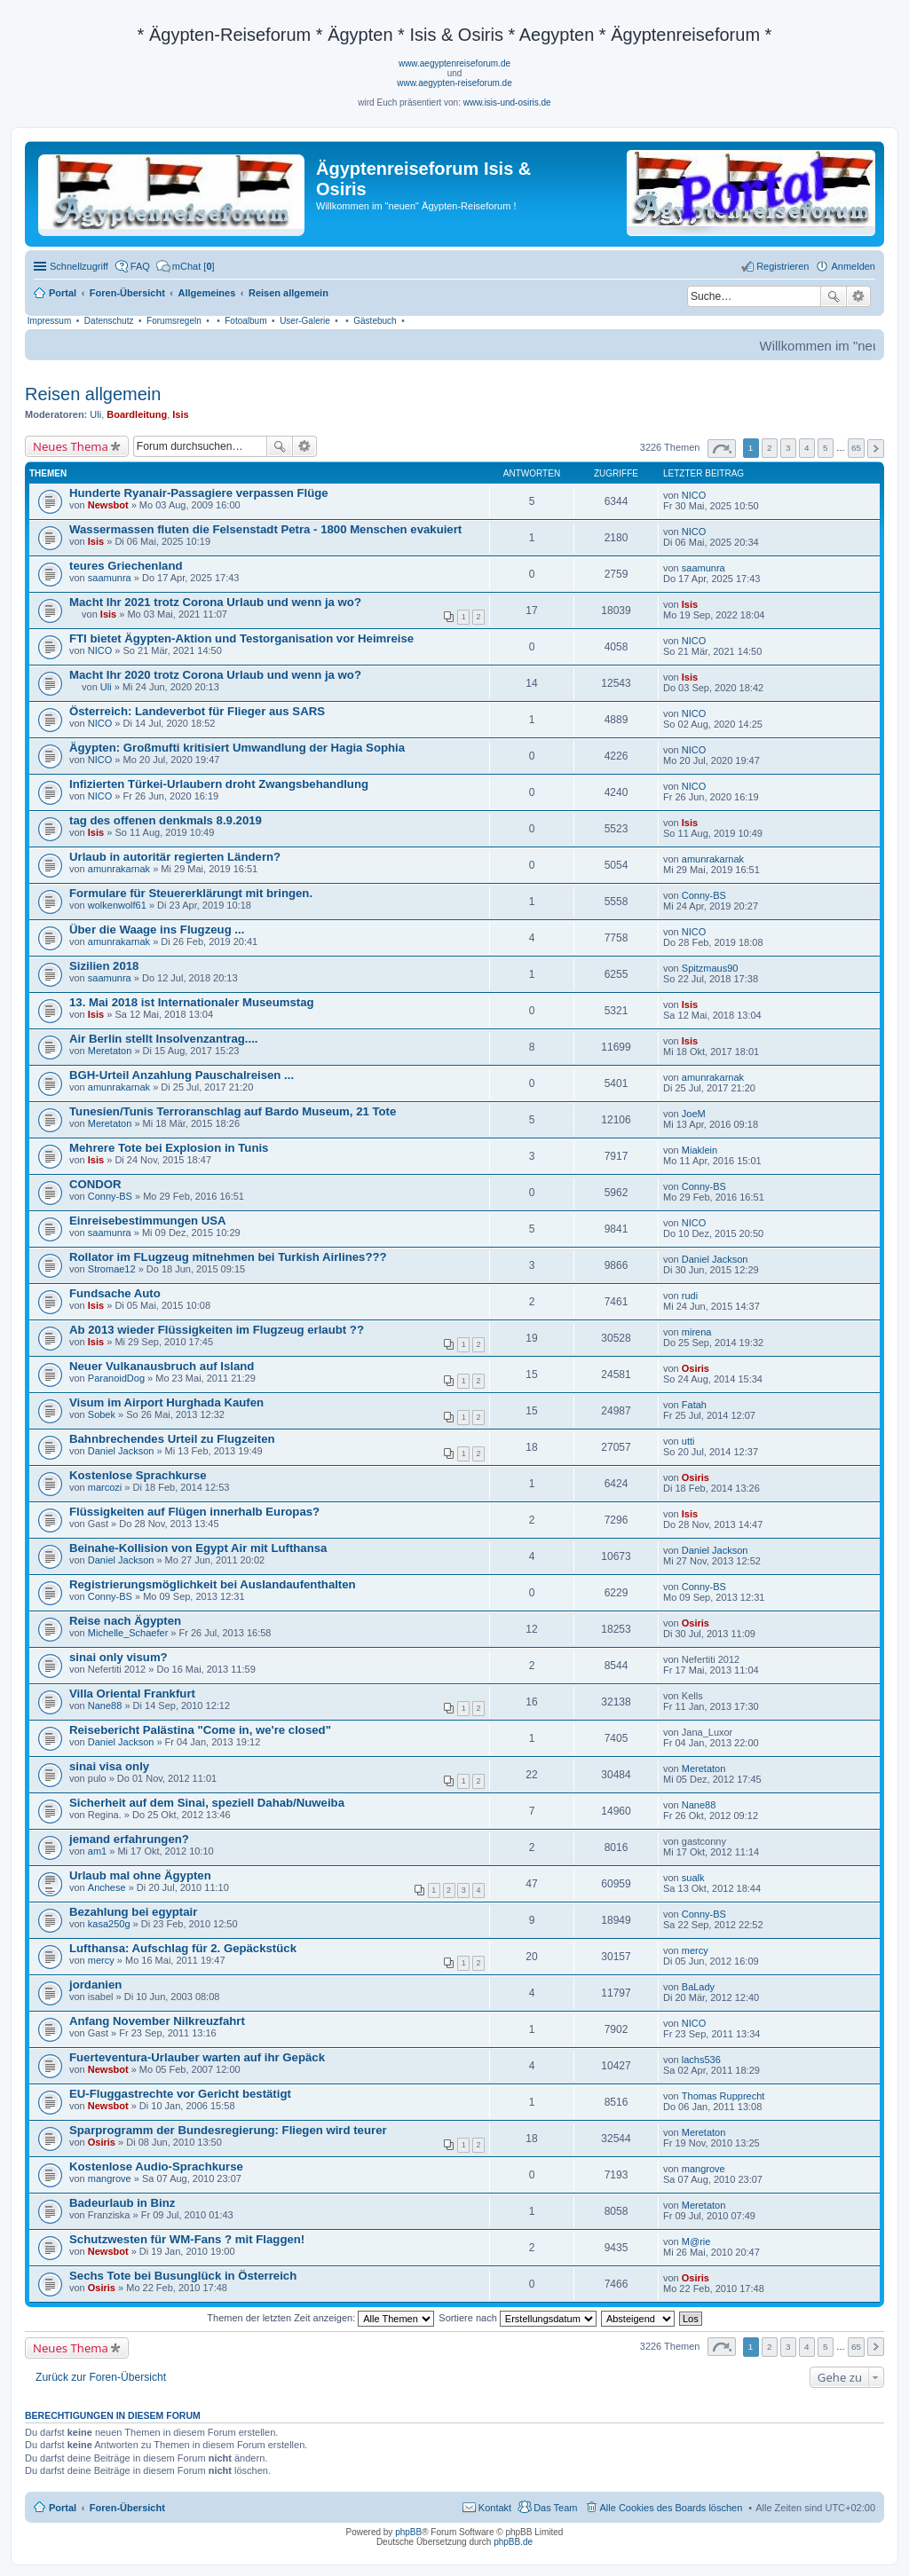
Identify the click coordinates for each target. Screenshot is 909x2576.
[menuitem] (185, 266)
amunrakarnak (119, 868)
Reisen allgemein (93, 394)
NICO (694, 495)
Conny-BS (704, 895)
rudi (690, 1295)
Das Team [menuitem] (555, 2507)
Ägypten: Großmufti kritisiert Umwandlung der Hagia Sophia (237, 747)
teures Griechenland (126, 565)
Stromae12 (112, 1269)
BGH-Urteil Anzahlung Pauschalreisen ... (181, 1075)
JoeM (694, 1113)
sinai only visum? (118, 1657)
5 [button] (825, 448)
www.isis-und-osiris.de (507, 102)
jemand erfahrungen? (129, 1839)
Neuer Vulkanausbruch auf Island (161, 1366)
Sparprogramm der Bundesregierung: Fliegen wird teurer (228, 2130)
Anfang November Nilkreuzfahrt (157, 2021)
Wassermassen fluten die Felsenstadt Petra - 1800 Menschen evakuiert (265, 529)
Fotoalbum (245, 321)
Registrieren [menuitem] (782, 266)
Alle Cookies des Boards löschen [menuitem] (671, 2507)
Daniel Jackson (715, 1259)
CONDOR (95, 1184)
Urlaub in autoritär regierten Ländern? (175, 856)
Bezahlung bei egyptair (133, 1911)
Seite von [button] (721, 448)
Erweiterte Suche (859, 296)
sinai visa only (109, 1766)
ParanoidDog (116, 1378)
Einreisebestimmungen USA (147, 1220)
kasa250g (109, 1923)
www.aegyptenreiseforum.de (454, 63)
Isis (180, 414)
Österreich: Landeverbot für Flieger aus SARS (197, 711)
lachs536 (701, 2059)
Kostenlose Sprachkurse (138, 1475)
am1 (97, 1851)
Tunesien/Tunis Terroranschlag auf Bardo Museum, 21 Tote (232, 1111)
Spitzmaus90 (710, 968)
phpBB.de (513, 2542)
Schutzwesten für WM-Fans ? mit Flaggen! (186, 2239)
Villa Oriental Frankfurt (132, 1693)
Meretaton (110, 1050)
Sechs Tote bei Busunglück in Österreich (182, 2275)
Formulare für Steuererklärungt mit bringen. (190, 893)
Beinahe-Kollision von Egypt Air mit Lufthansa (198, 1548)
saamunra (109, 577)
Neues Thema (70, 446)
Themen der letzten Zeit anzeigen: (320, 2317)
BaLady (698, 1986)
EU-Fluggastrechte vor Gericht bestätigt (180, 2093)
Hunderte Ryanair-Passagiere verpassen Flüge (198, 493)
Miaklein (699, 1150)
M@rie (696, 2241)
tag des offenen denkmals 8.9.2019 (165, 820)
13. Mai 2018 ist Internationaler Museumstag (191, 1002)
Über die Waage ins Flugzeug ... (156, 929)
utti (688, 1441)
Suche (833, 296)
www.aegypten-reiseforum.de (454, 83)
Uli (95, 414)
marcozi (105, 1487)
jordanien (95, 1984)
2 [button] (769, 448)
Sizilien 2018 (103, 966)
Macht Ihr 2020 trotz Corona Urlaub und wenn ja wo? (215, 674)
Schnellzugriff (79, 266)
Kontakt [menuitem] (494, 2507)
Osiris (695, 1368)
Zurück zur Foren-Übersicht (101, 2377)
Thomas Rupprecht (723, 2096)
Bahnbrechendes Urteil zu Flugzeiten (172, 1439)
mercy (101, 1960)
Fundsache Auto (115, 1293)
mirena (697, 1332)
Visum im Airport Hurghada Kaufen (166, 1402)
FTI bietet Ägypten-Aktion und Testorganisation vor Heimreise (241, 638)
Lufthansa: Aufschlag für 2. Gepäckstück (182, 1948)
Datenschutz (109, 321)
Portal (62, 293)
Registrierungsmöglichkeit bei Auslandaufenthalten (212, 1584)
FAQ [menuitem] (140, 266)
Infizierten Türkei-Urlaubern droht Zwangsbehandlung (218, 784)
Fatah (694, 1404)
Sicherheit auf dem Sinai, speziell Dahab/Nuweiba (206, 1802)
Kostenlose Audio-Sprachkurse (156, 2166)
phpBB (408, 2532)
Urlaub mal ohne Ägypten (140, 1875)
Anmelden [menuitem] (853, 266)
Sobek (101, 1414)
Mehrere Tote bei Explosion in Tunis (168, 1147)
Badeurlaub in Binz (122, 2203)
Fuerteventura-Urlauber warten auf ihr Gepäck (197, 2057)
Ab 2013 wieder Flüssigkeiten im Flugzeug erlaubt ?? (216, 1329)
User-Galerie (305, 321)
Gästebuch (374, 321)
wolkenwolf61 (117, 905)
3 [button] (788, 448)
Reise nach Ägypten (125, 1620)
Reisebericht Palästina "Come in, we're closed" (200, 1730)
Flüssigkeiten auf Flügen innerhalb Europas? (194, 1511)
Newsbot (108, 505)
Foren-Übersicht (127, 2507)
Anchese (107, 1887)
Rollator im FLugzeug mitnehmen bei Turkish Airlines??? (228, 1257)
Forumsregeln (174, 321)
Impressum (49, 321)
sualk (693, 1877)
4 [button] (807, 448)
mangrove (109, 2178)
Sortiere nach (517, 2317)
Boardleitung (137, 414)
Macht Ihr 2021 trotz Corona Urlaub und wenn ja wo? (215, 602)
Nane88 (105, 1705)
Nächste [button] (875, 448)
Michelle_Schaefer (128, 1632)
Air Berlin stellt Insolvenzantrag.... (163, 1038)
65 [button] (856, 448)
